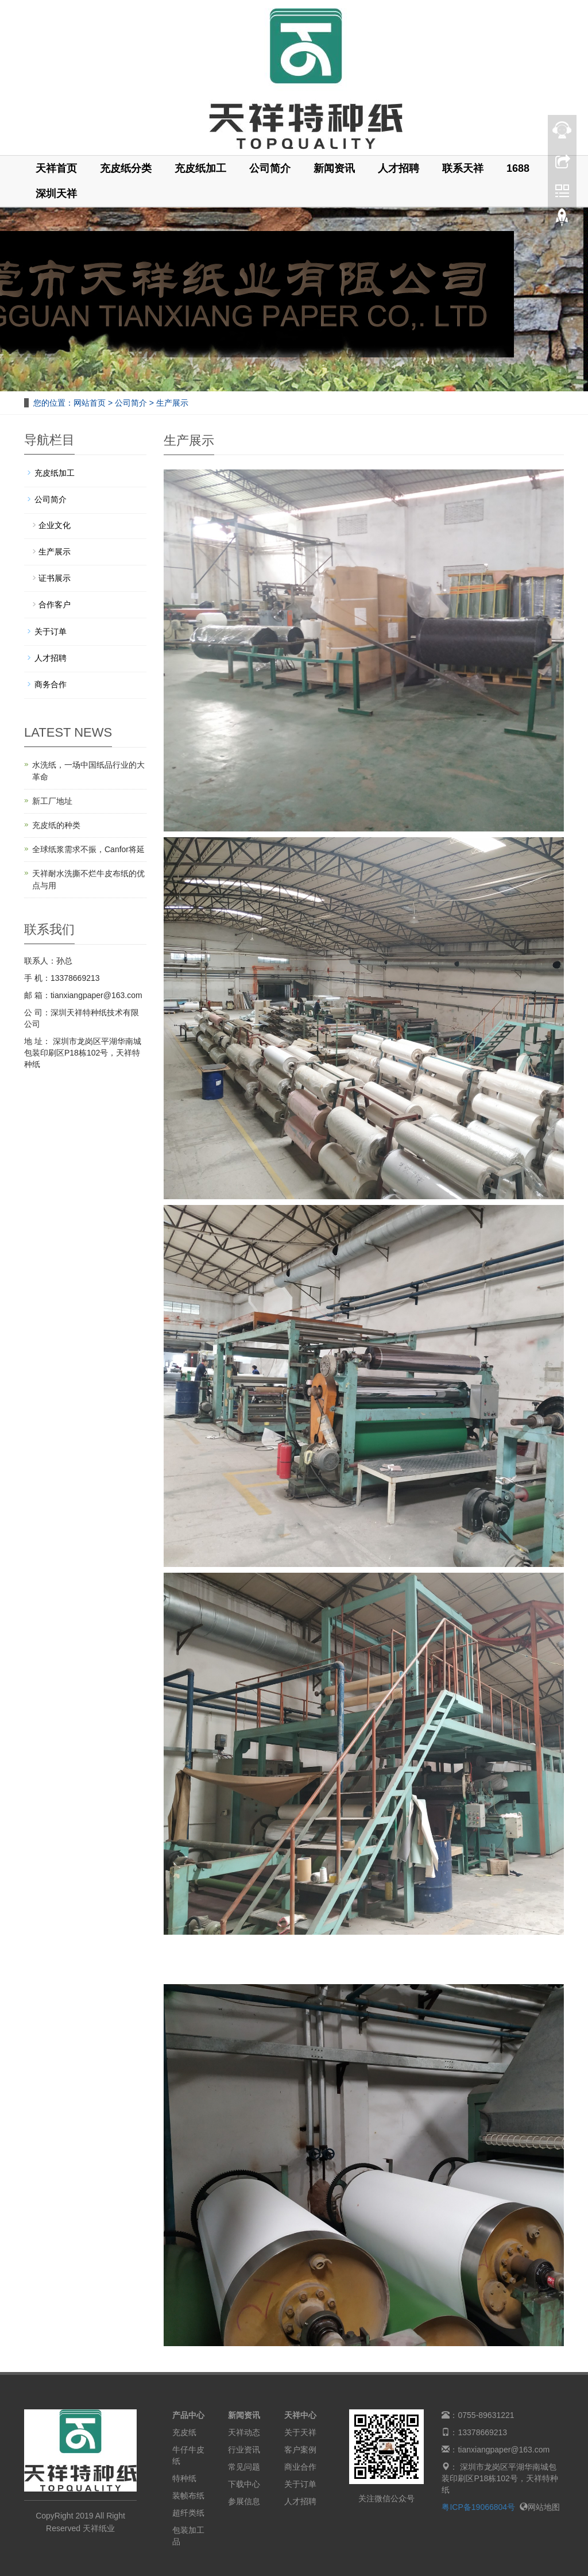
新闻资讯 (334, 168)
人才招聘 (398, 168)
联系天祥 (462, 168)
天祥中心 (300, 2415)
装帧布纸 (188, 2495)
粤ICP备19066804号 (478, 2507)
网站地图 (540, 2507)
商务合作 (50, 684)
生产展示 (171, 402)
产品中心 (188, 2415)
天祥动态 (244, 2432)
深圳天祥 (56, 193)
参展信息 (244, 2501)
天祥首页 (56, 168)
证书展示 (54, 578)
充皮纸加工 (200, 168)
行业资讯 (244, 2449)
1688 (517, 168)
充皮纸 (184, 2432)
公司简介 (270, 168)
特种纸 (184, 2478)
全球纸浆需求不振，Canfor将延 (88, 849)
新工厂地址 (52, 801)
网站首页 (90, 402)
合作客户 (54, 604)
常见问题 (244, 2466)
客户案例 (300, 2449)
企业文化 (54, 525)
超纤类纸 (188, 2512)
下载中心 (244, 2484)
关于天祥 (300, 2432)
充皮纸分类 (126, 168)
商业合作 (300, 2466)
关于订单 (50, 631)
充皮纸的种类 (56, 825)
